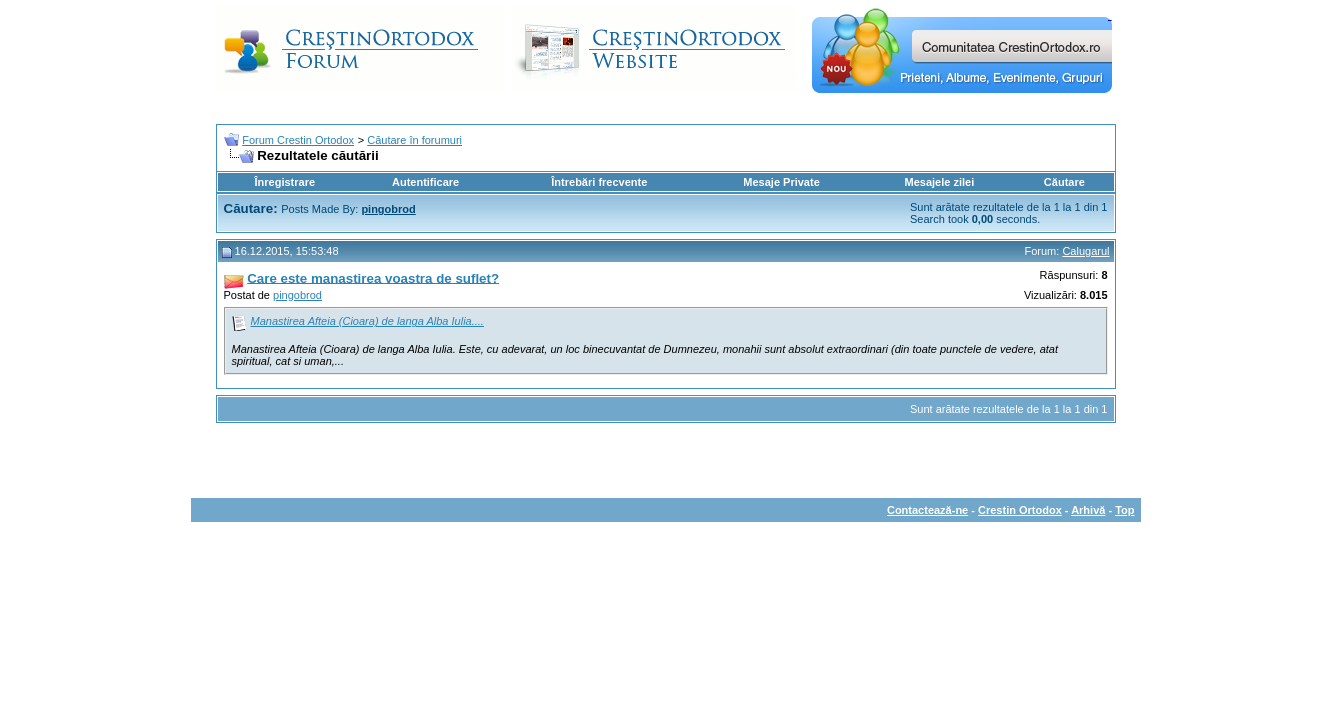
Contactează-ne (927, 510)
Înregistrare (285, 182)
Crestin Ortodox (1020, 510)
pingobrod (297, 295)
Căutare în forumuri (414, 140)
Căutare (1064, 182)
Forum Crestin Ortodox (298, 140)
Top (1124, 510)
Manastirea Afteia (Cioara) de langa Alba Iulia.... (367, 321)
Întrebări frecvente (599, 182)
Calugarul (1085, 251)
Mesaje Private (781, 182)
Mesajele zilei (940, 182)
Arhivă (1088, 510)
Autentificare (425, 182)
